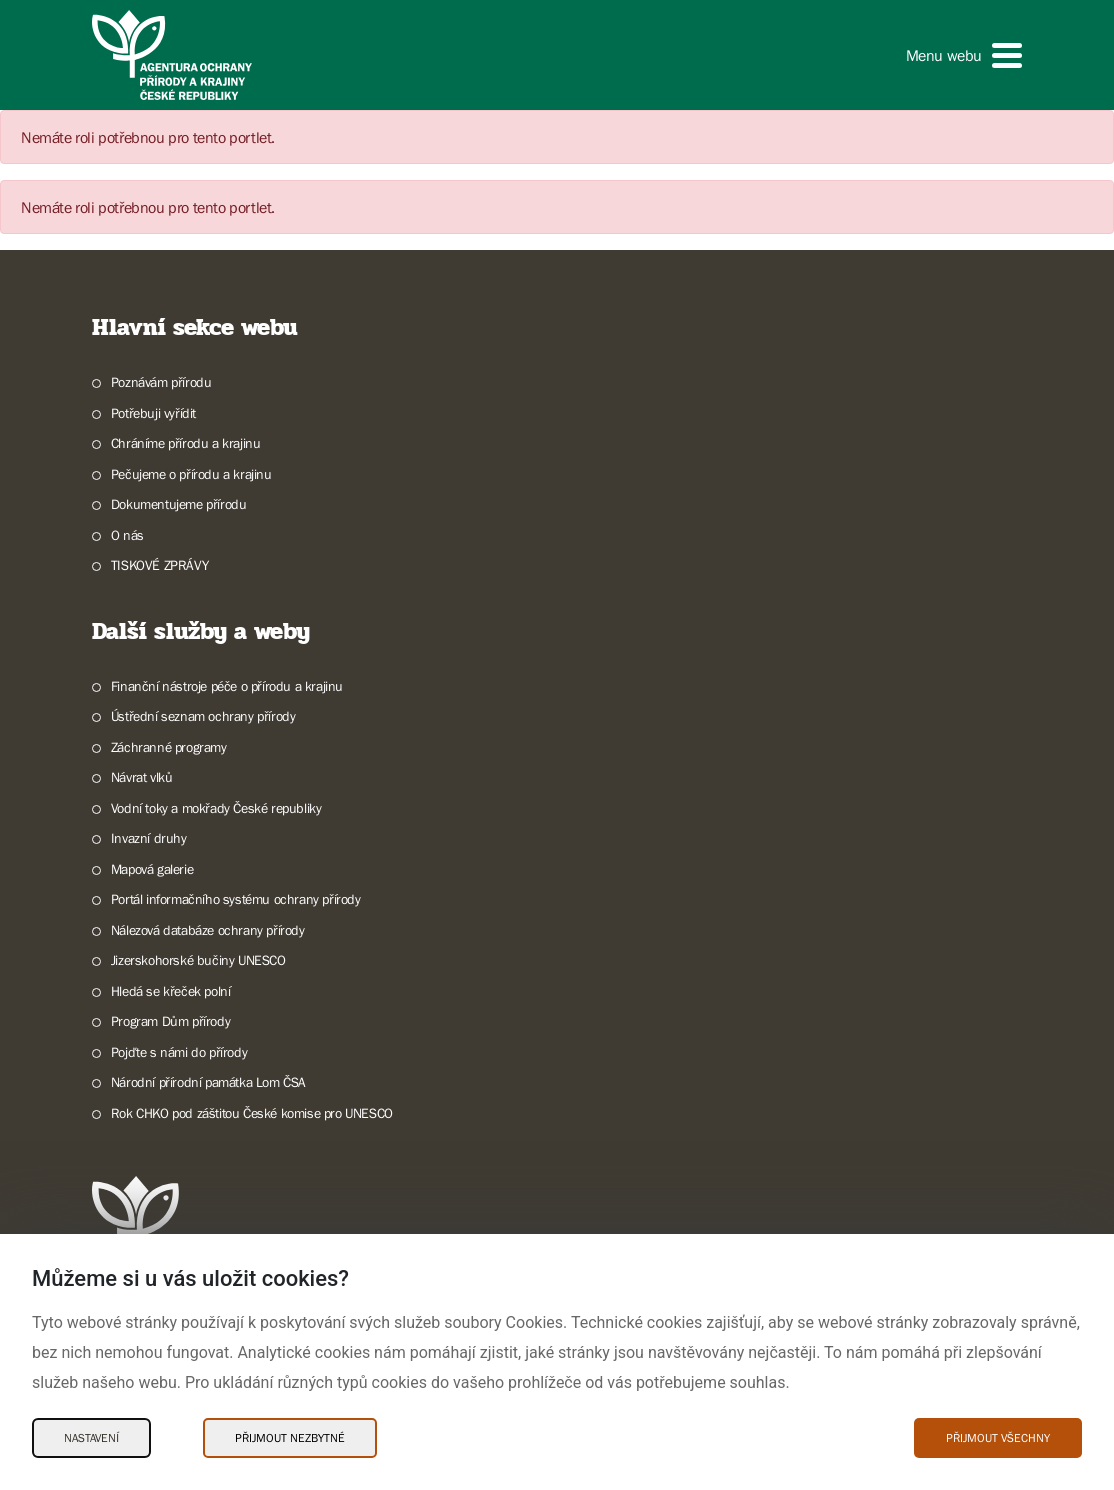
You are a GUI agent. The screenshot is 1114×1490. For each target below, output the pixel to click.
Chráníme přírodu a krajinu (186, 443)
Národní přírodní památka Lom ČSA (208, 1082)
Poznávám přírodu (161, 382)
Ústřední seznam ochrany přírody (203, 716)
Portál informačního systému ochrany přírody (236, 899)
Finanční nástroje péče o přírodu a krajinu (227, 686)
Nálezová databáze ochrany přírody (208, 930)
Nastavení (91, 1438)
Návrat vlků (142, 777)
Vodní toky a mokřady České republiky (216, 808)
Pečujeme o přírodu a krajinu (191, 474)
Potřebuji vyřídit (153, 413)
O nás (127, 535)
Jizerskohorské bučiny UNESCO (198, 960)
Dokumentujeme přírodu (179, 504)
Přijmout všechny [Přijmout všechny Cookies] (998, 1438)
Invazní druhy (149, 838)
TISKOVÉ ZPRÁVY (159, 565)
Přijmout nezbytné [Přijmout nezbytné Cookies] (290, 1438)
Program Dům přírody (170, 1021)
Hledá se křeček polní (171, 991)
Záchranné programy (169, 747)
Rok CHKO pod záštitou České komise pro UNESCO (252, 1113)
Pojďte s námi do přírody (179, 1052)
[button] (964, 55)
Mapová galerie (152, 869)
